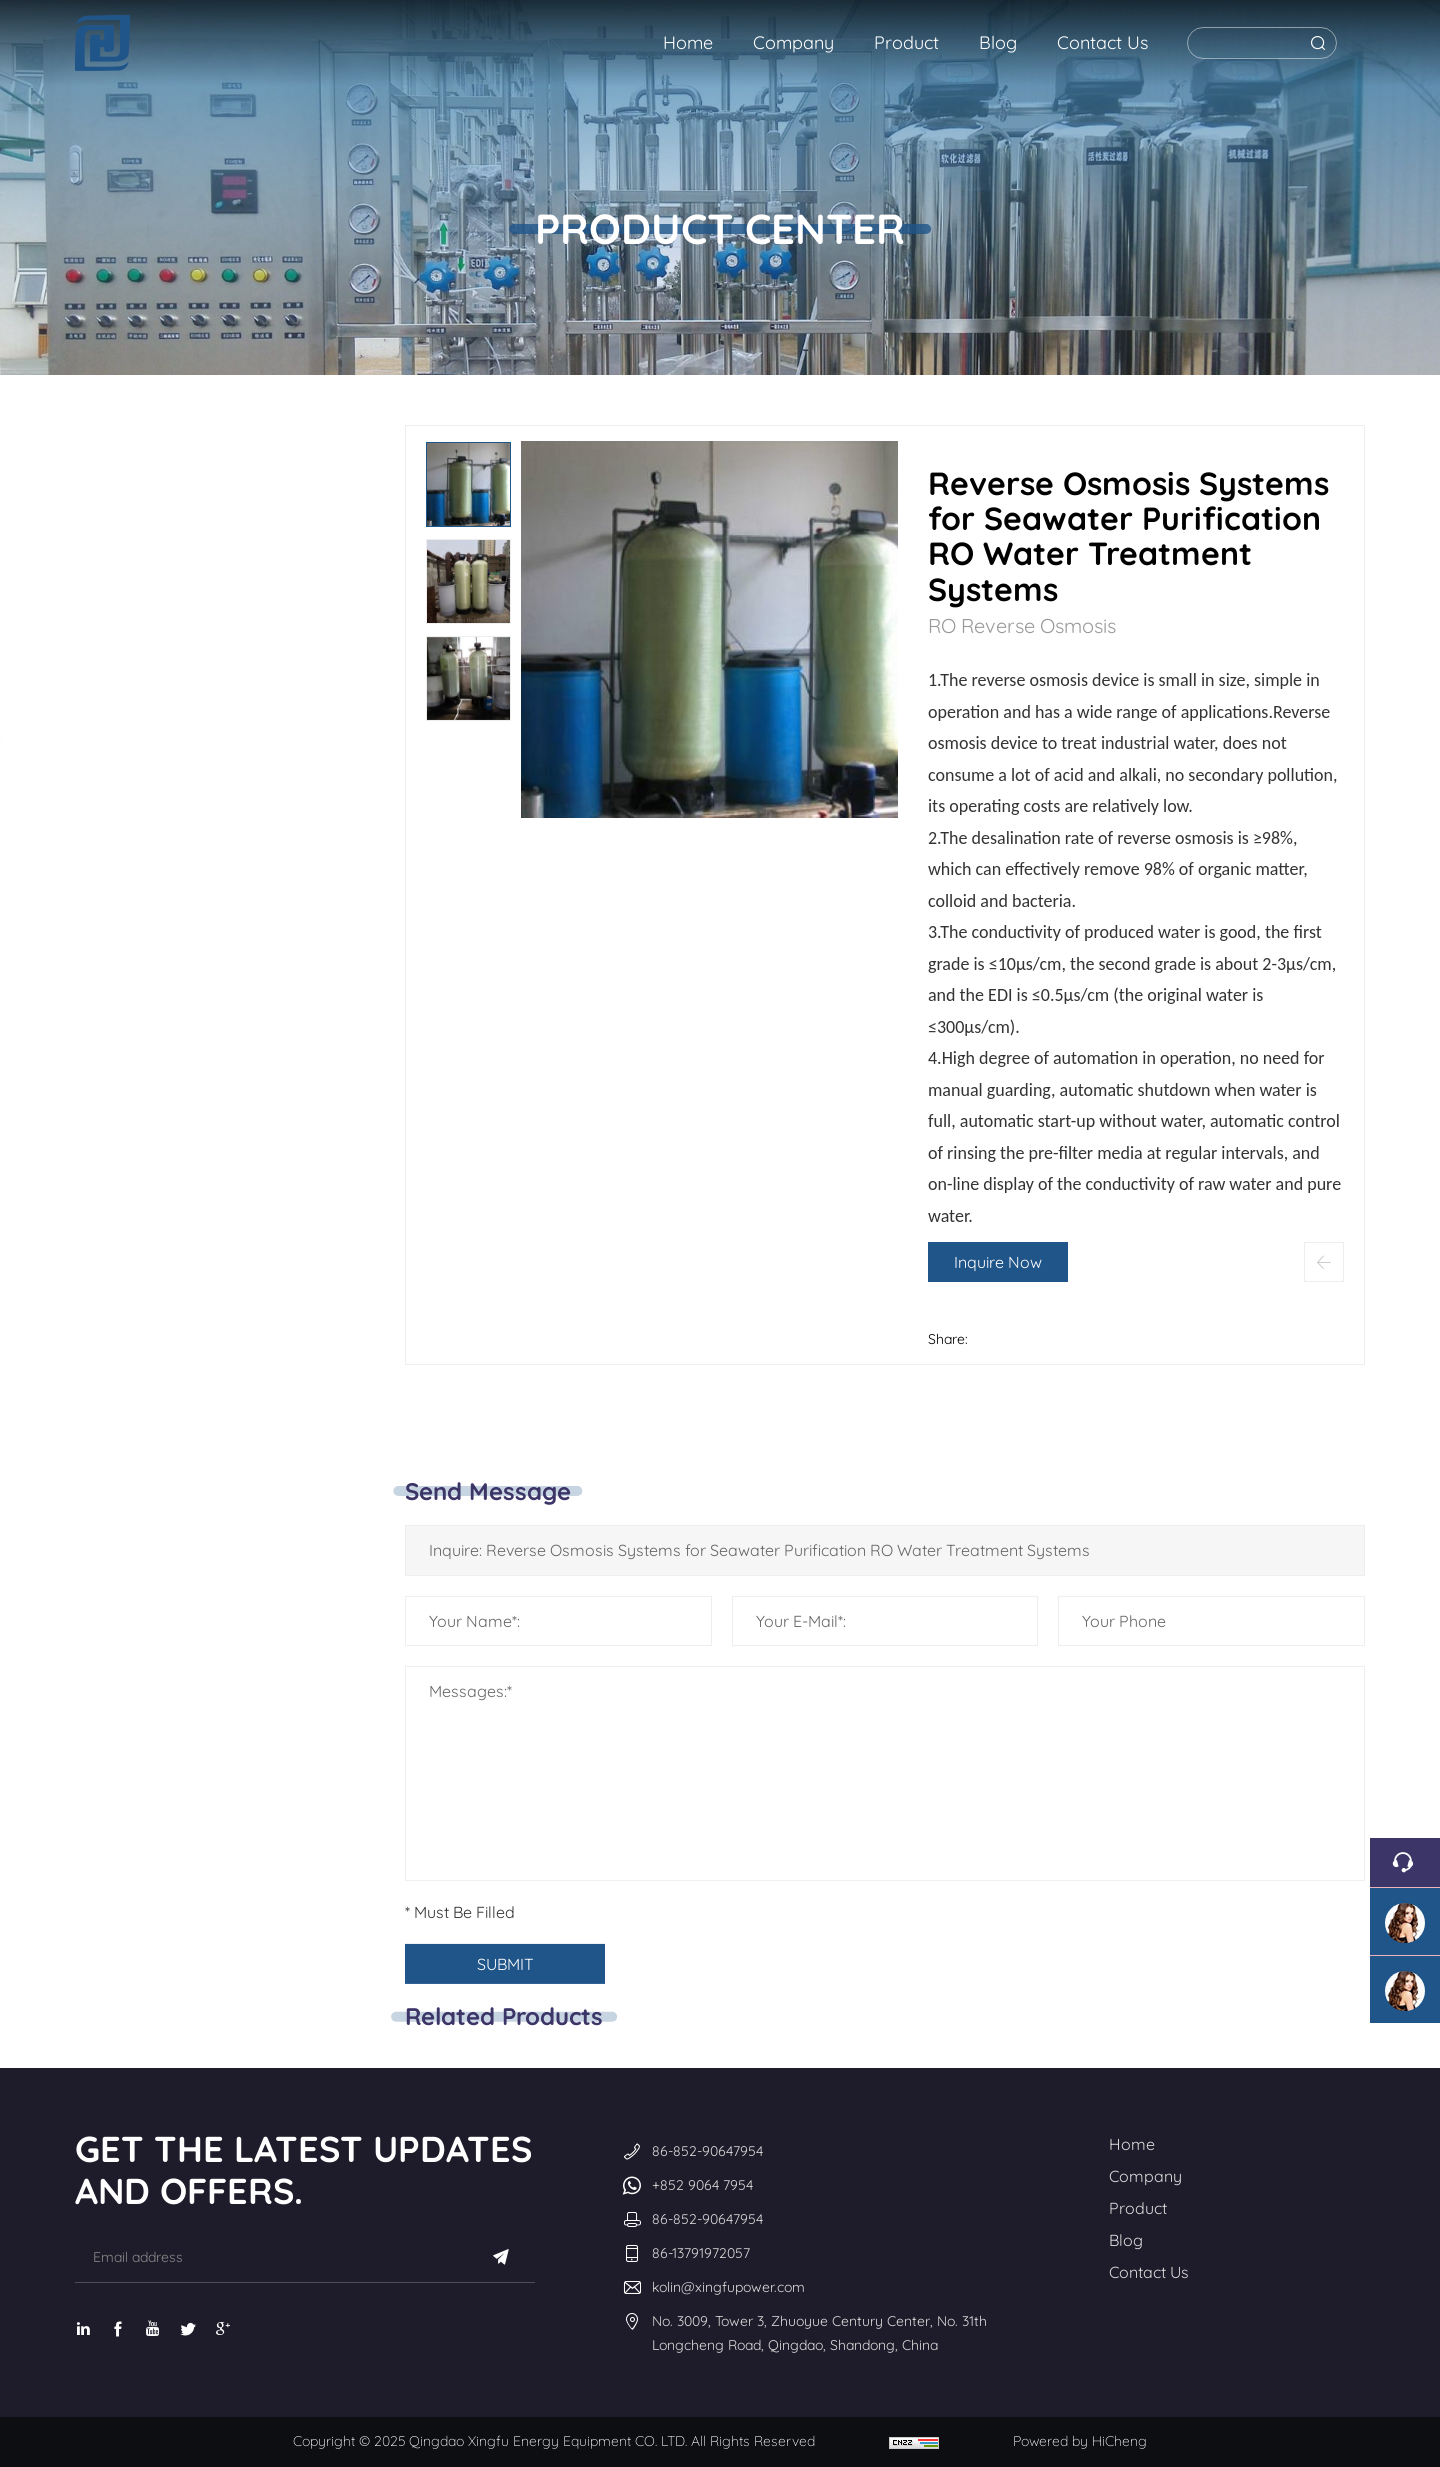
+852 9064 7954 (702, 2185)
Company (1145, 2176)
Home (1132, 2144)
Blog (1126, 2240)
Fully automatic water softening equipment (198, 867)
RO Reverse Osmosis (213, 458)
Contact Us (1149, 2272)
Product (1138, 2208)
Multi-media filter (203, 964)
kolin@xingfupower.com (728, 2287)
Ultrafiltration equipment (193, 1047)
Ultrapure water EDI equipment (218, 756)
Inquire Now (1028, 1262)
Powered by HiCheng (1080, 2441)
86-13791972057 (701, 2253)
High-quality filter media (210, 1144)
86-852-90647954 (707, 2151)
